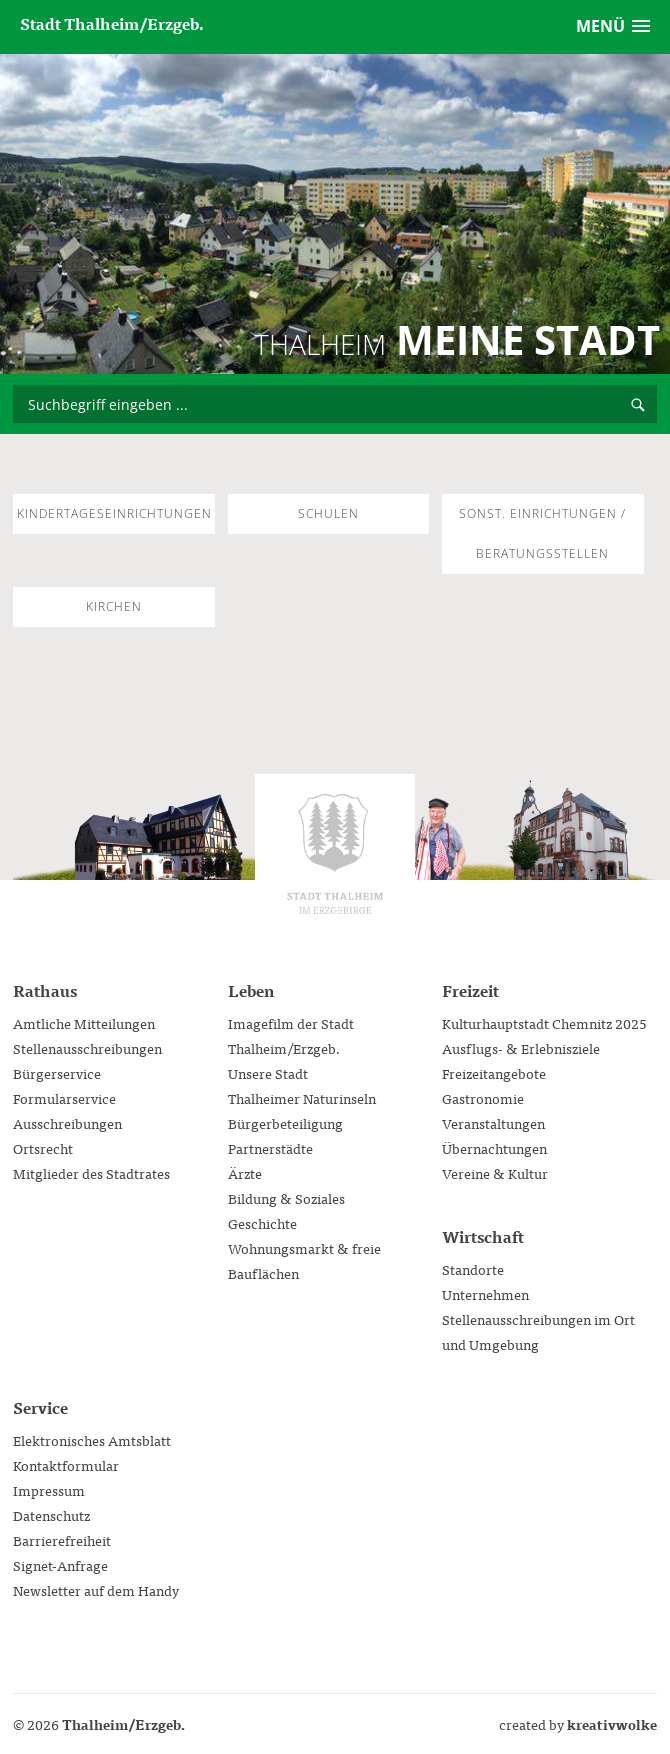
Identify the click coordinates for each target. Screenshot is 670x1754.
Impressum (49, 1490)
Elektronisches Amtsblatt (92, 1440)
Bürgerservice (57, 1073)
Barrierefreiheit (62, 1540)
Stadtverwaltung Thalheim (335, 854)
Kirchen (114, 606)
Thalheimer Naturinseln (302, 1098)
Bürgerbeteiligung (285, 1123)
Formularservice (64, 1098)
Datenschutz (51, 1515)
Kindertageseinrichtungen (114, 513)
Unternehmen (485, 1294)
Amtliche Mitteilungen (84, 1023)
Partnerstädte (270, 1148)
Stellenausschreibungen (87, 1048)
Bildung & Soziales (286, 1198)
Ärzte (245, 1173)
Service (40, 1407)
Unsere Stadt (268, 1073)
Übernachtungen (494, 1148)
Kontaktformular (66, 1465)
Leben (251, 990)
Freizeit (470, 990)
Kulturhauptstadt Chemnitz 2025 (544, 1023)
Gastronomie (483, 1098)
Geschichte (262, 1223)
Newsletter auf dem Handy (96, 1590)
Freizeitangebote (494, 1073)
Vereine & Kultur (495, 1173)
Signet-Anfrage (60, 1565)
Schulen (328, 513)
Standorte (473, 1269)
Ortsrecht (43, 1148)
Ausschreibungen (67, 1123)
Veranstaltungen (493, 1123)
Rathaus (45, 990)
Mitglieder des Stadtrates (91, 1173)
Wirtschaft (483, 1236)
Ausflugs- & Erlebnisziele (521, 1048)
